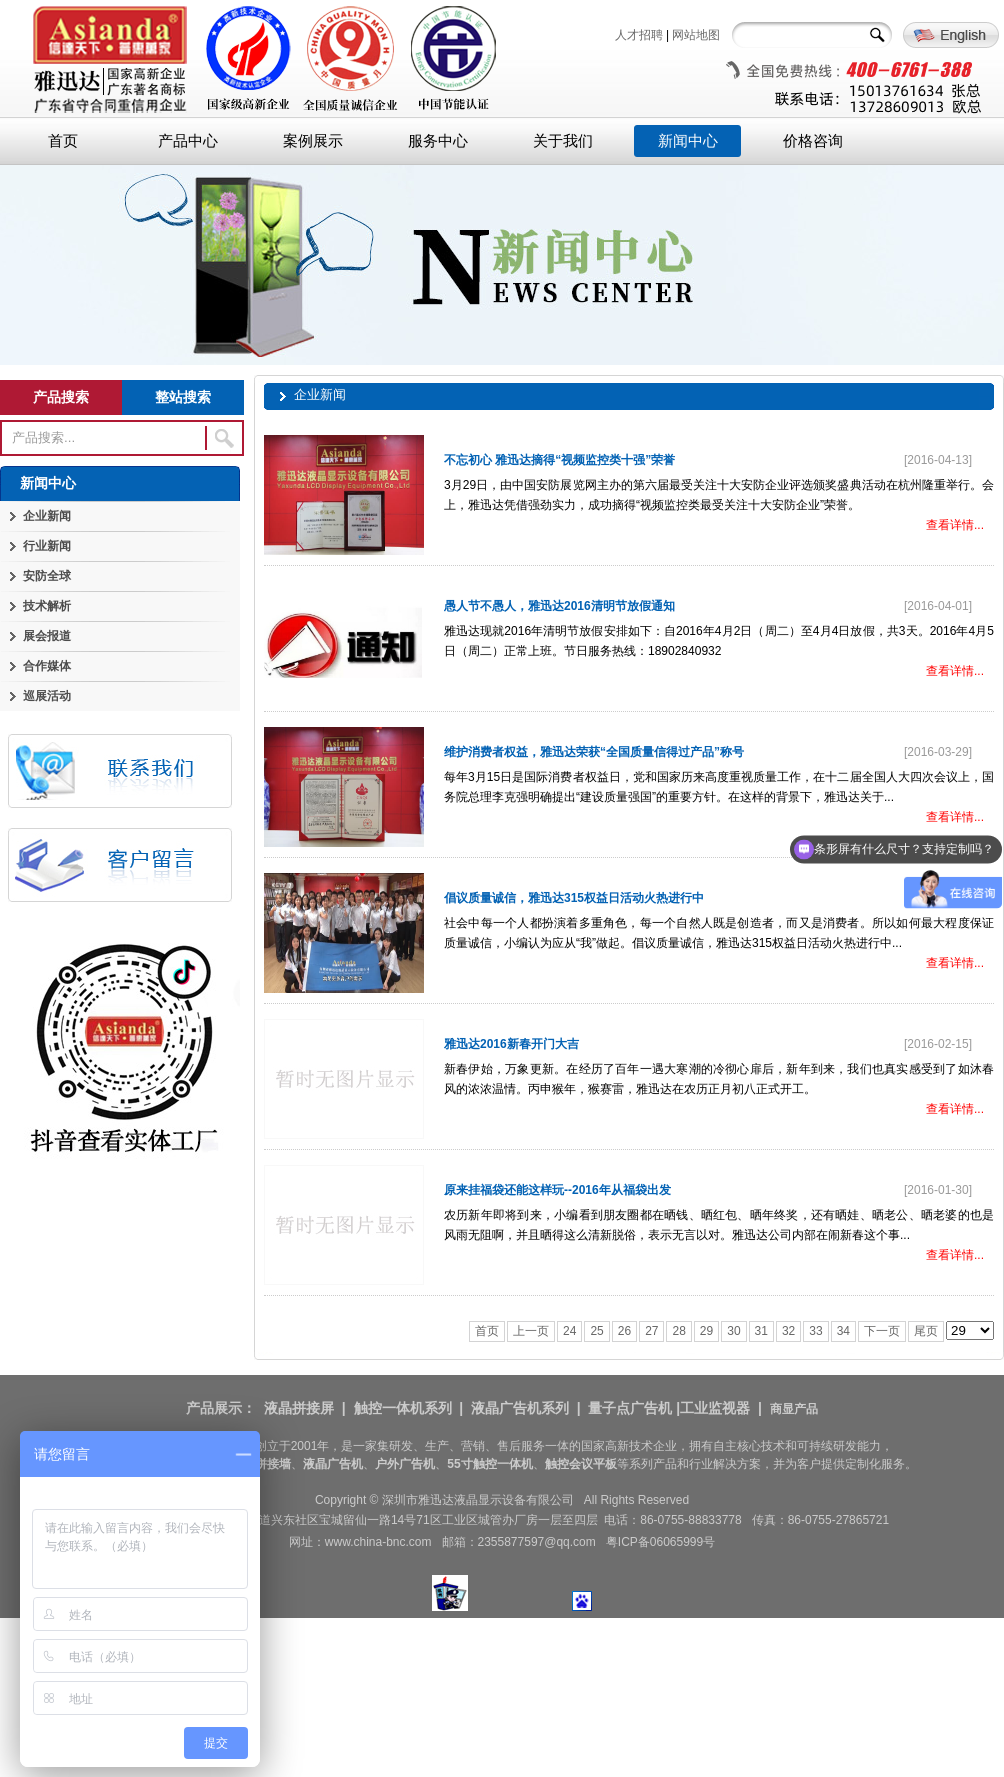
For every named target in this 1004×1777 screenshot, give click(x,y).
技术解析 (47, 606)
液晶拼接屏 (299, 1408)
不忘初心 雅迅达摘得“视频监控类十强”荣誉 (559, 460)
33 (815, 1331)
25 (596, 1331)
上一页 (531, 1331)
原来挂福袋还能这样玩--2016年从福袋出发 (557, 1190)
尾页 (926, 1331)
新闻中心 (688, 141)
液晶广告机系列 (520, 1408)
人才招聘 (639, 35)
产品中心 (188, 141)
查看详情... (955, 525)
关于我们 (563, 141)
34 (843, 1331)
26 (624, 1331)
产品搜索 (61, 397)
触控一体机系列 (403, 1408)
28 (678, 1331)
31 (761, 1331)
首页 (63, 141)
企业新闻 (47, 516)
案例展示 (313, 141)
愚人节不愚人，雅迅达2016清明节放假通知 (559, 606)
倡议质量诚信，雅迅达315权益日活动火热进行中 (574, 898)
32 (788, 1331)
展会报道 (47, 636)
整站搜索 (183, 397)
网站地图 (696, 35)
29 (706, 1331)
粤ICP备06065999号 (660, 1542)
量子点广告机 (630, 1408)
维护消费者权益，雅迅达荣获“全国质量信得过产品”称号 (594, 752)
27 (651, 1331)
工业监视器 (715, 1408)
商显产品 (794, 1409)
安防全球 (47, 576)
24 (569, 1331)
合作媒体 (47, 666)
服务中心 (438, 141)
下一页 (882, 1331)
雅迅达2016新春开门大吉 (511, 1044)
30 (733, 1331)
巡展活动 (47, 696)
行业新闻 (47, 546)
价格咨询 (813, 141)
